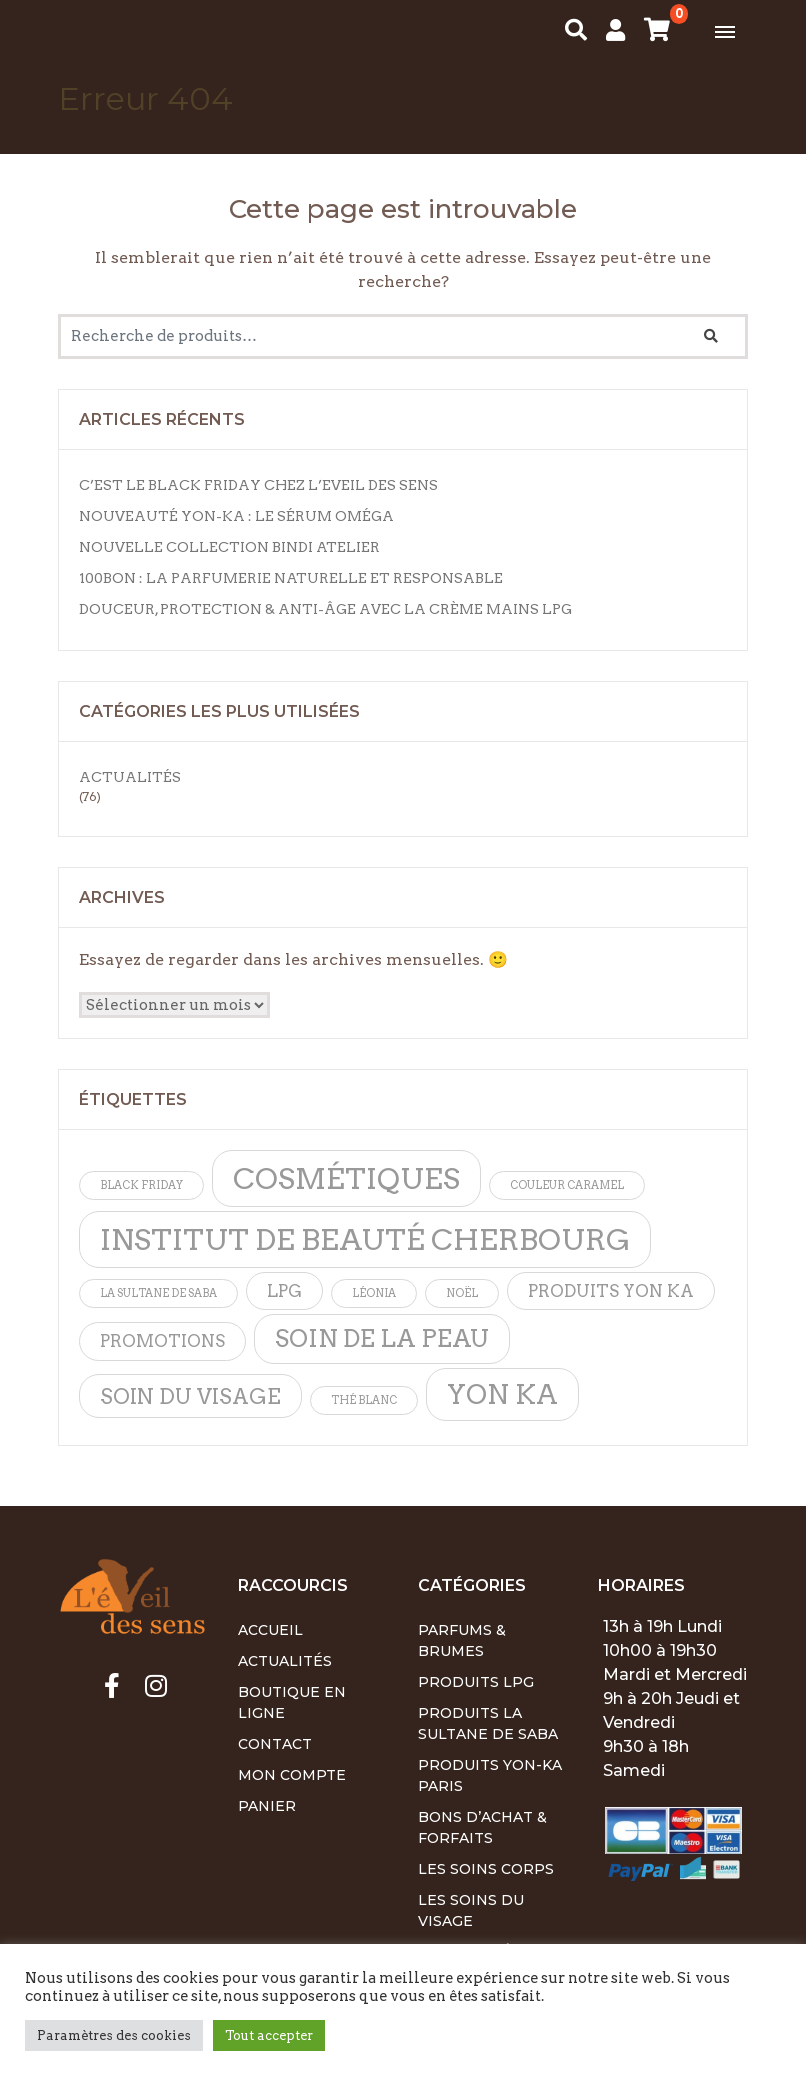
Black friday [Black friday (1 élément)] (141, 1185)
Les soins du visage (471, 1910)
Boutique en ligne (292, 1702)
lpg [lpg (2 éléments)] (284, 1291)
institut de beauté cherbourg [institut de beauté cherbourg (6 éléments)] (365, 1239)
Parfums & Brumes (462, 1640)
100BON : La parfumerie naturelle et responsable (291, 578)
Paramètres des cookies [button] (114, 2035)
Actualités (130, 777)
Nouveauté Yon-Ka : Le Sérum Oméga (236, 516)
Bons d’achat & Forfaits (482, 1827)
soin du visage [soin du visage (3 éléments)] (190, 1396)
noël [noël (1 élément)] (462, 1293)
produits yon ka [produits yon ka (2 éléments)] (611, 1291)
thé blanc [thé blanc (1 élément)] (364, 1400)
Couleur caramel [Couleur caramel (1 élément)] (567, 1185)
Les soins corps (486, 1869)
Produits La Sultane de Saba (488, 1723)
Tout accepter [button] (269, 2035)
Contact (275, 1744)
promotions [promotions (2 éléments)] (162, 1341)
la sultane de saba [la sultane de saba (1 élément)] (158, 1293)
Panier (267, 1806)
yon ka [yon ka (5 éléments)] (502, 1394)
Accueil (270, 1630)
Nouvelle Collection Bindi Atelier (229, 547)
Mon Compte (292, 1775)
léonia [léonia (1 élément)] (374, 1293)
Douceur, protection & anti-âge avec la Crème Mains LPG (325, 609)
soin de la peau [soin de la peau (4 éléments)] (382, 1338)
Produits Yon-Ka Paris (490, 1775)
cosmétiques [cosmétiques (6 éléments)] (346, 1178)
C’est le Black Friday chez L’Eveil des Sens (258, 485)
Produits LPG (476, 1682)
